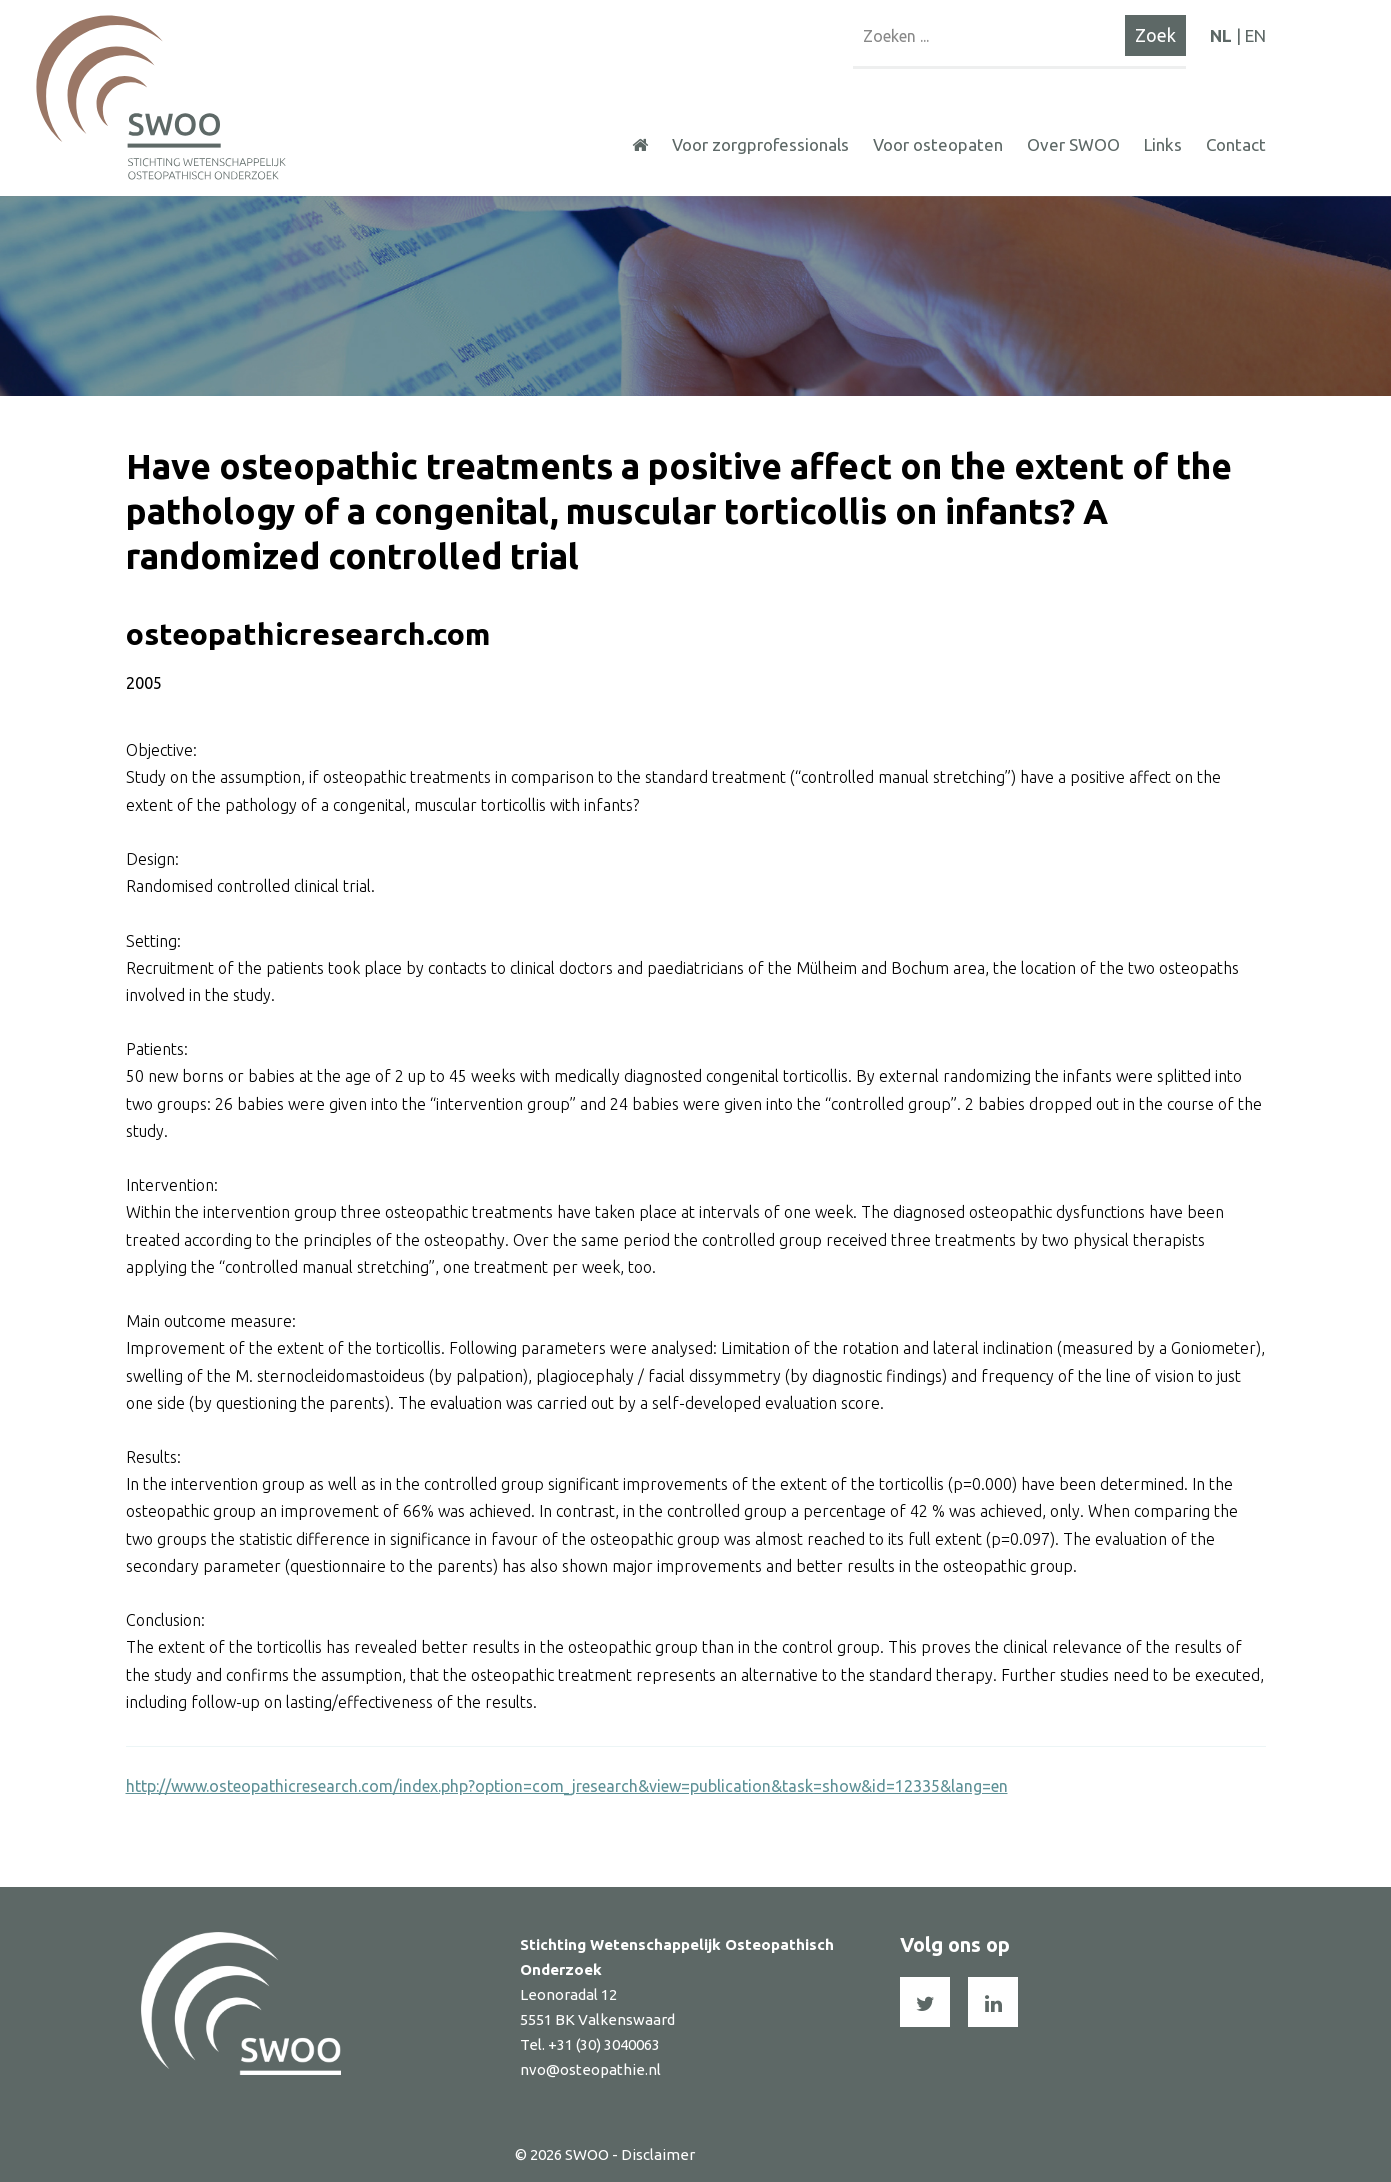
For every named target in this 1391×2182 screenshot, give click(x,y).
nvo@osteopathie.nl (590, 2069)
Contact (1236, 144)
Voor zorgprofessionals (760, 144)
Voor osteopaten (938, 144)
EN (1255, 35)
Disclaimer (658, 2154)
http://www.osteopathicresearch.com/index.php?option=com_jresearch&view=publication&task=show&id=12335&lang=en (567, 1786)
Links (1163, 144)
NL (1221, 35)
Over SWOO (1073, 144)
